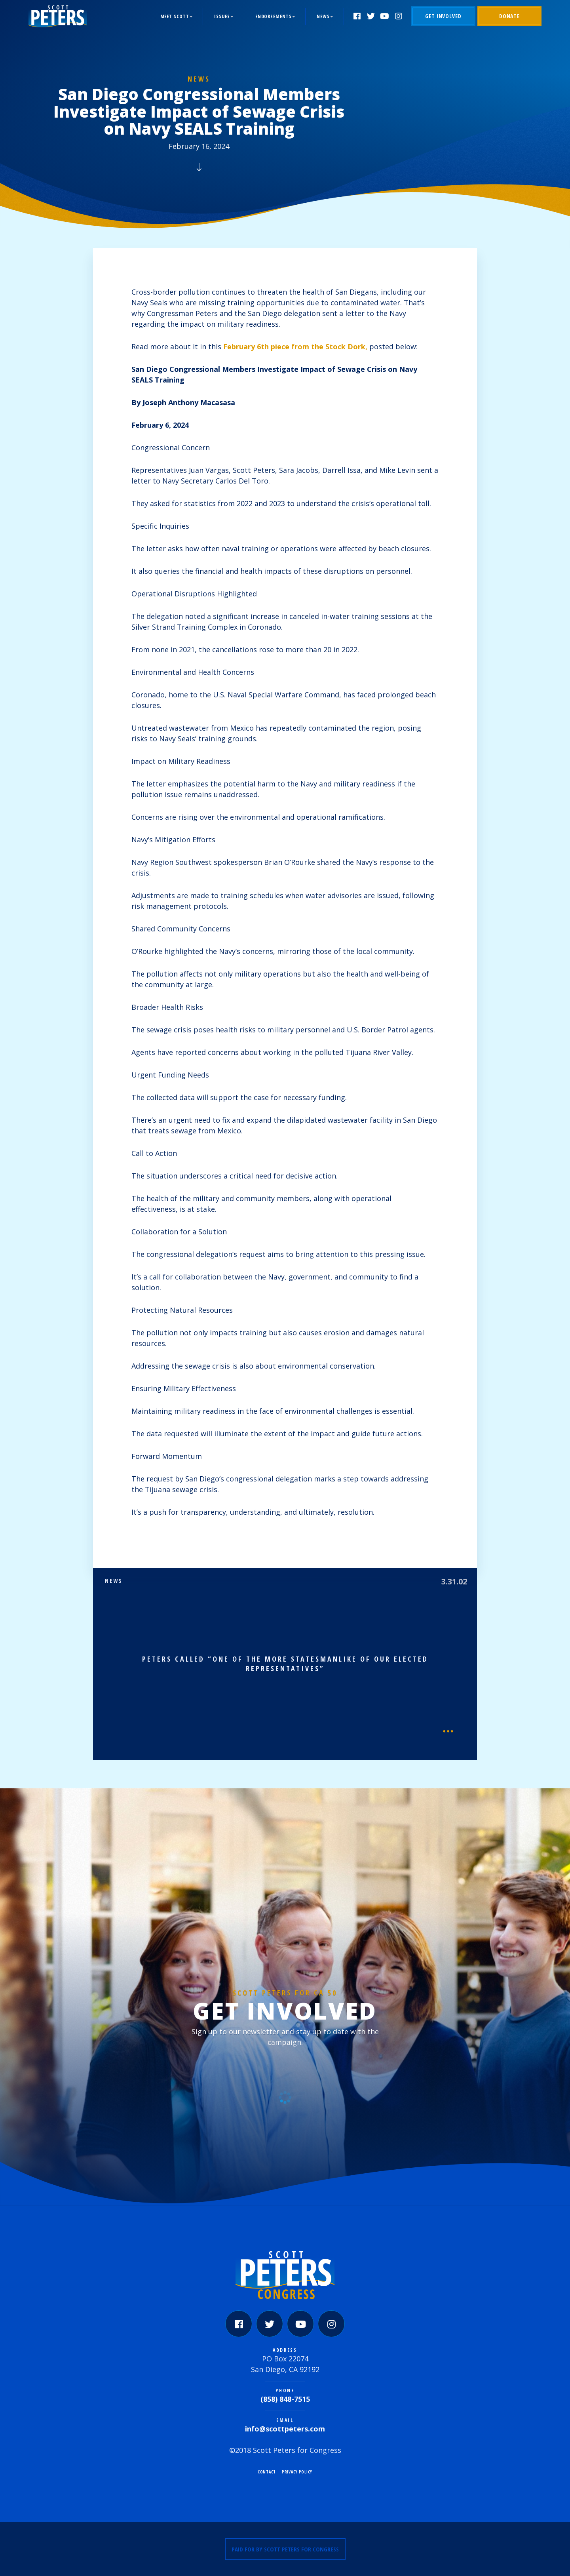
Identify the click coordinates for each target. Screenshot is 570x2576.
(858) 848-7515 (285, 2399)
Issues (222, 16)
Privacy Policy (297, 2472)
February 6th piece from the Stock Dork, (295, 346)
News (323, 16)
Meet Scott (174, 16)
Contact (267, 2472)
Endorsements (273, 16)
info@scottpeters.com (285, 2428)
